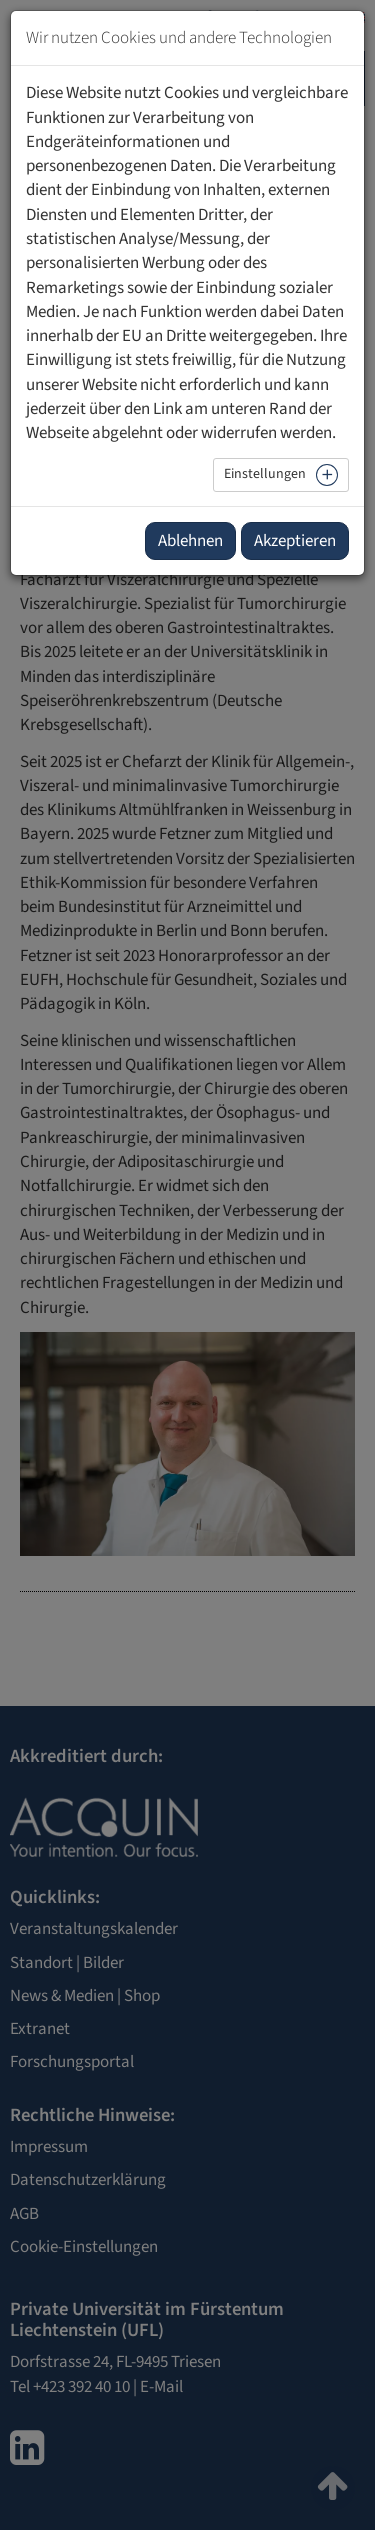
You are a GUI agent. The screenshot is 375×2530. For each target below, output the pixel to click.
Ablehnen (190, 541)
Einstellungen (265, 474)
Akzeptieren (295, 541)
